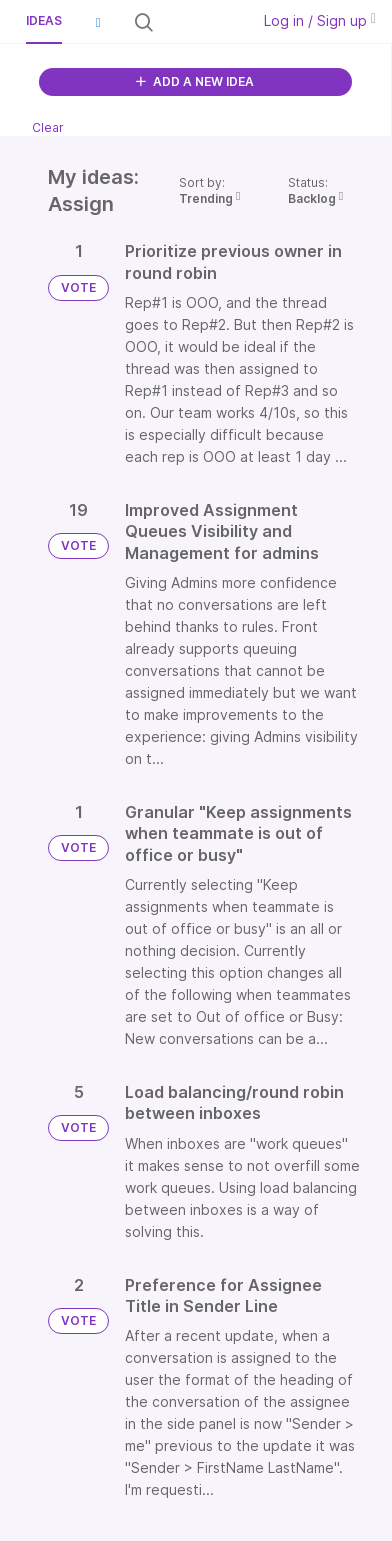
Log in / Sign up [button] (320, 20)
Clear (48, 127)
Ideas (44, 20)
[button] (98, 22)
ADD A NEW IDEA (195, 81)
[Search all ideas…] (200, 22)
